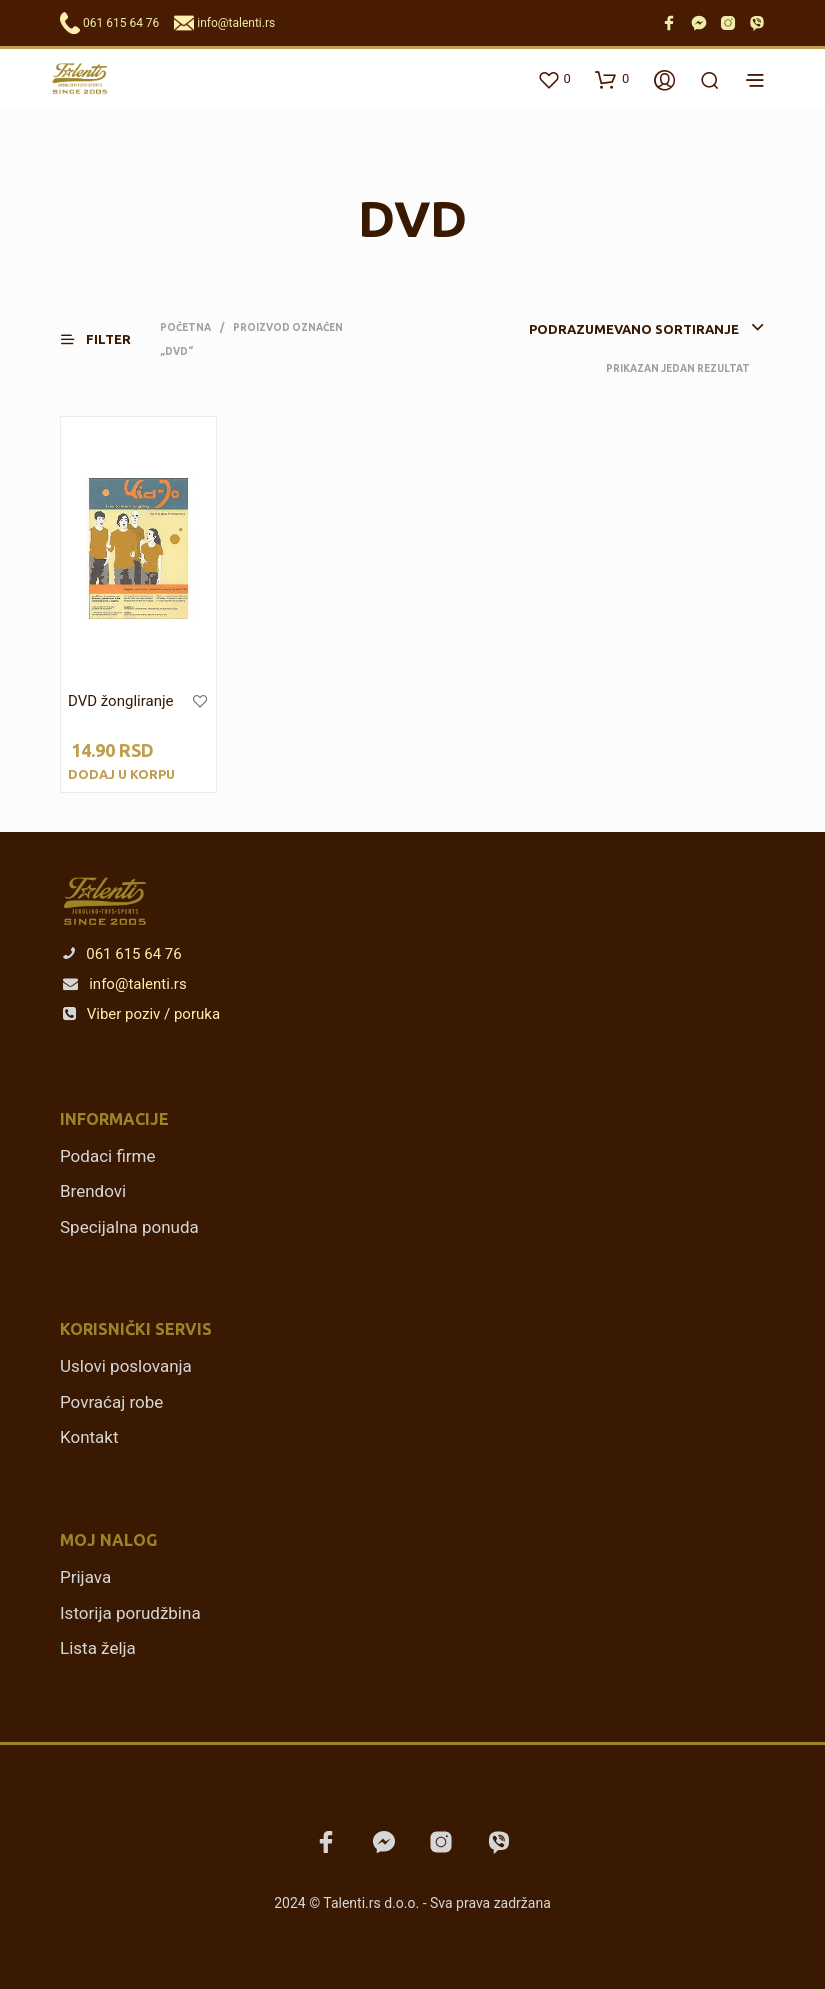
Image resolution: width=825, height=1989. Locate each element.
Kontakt (89, 1437)
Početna (185, 327)
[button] (108, 339)
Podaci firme (108, 1156)
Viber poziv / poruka (141, 1014)
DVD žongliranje (120, 701)
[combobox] (608, 329)
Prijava (85, 1577)
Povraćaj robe (111, 1402)
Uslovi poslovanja (126, 1366)
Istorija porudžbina (130, 1613)
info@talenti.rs (236, 23)
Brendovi (93, 1191)
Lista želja (98, 1648)
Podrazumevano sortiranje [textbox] (634, 329)
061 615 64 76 (121, 23)
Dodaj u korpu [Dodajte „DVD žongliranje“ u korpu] (121, 774)
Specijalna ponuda (129, 1227)
